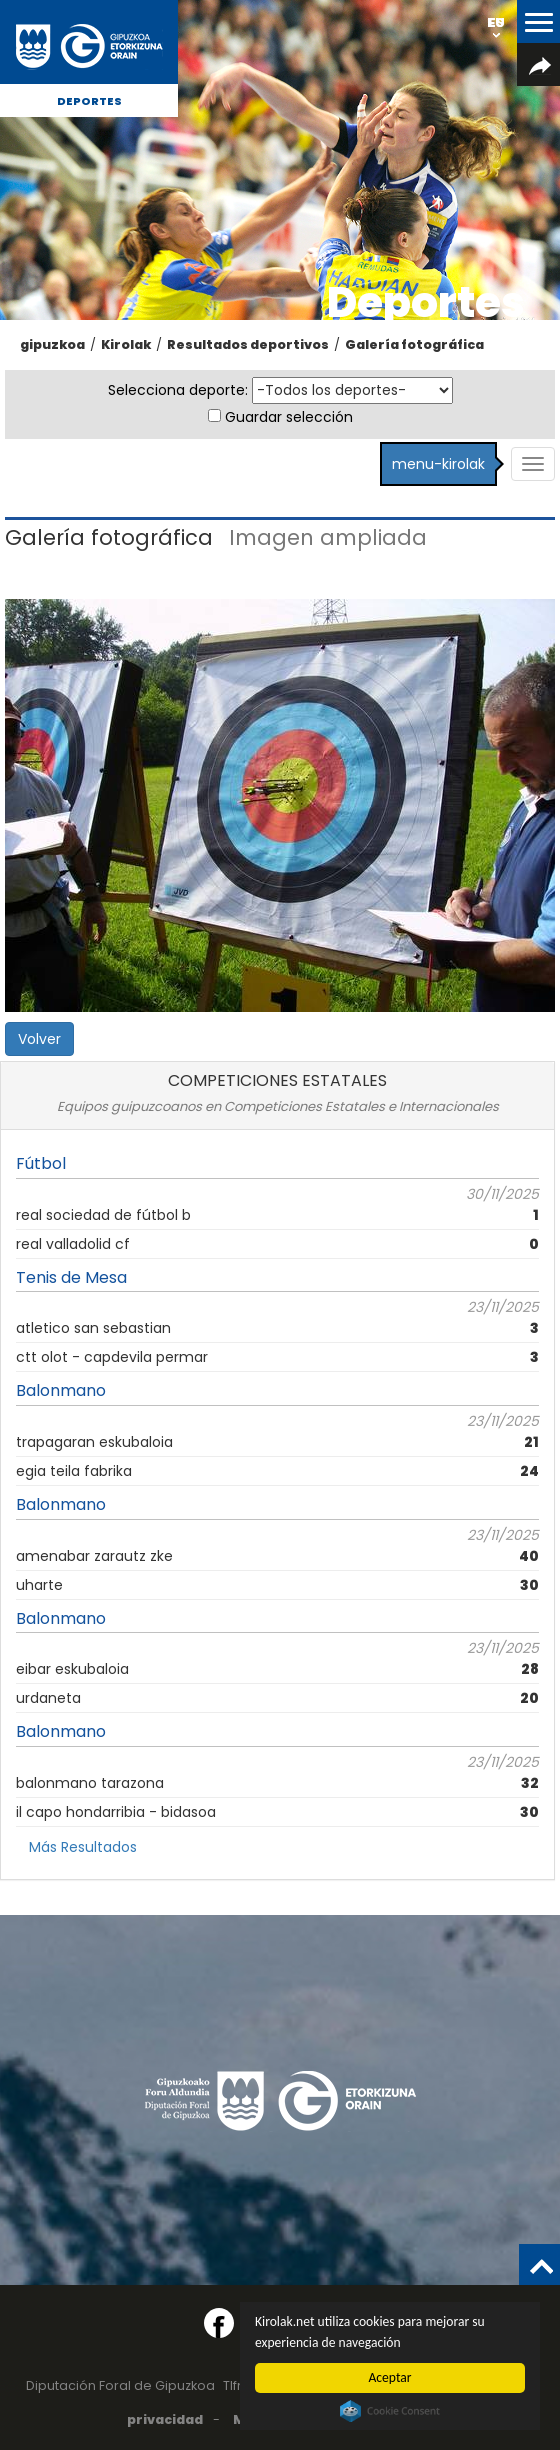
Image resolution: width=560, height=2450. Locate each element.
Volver (39, 1039)
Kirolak (126, 344)
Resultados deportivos (248, 344)
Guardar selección (289, 417)
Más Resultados (83, 1847)
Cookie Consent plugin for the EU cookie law (390, 2411)
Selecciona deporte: (178, 390)
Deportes (89, 101)
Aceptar (390, 2377)
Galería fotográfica (414, 344)
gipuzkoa (52, 344)
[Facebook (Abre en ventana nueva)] (219, 2323)
